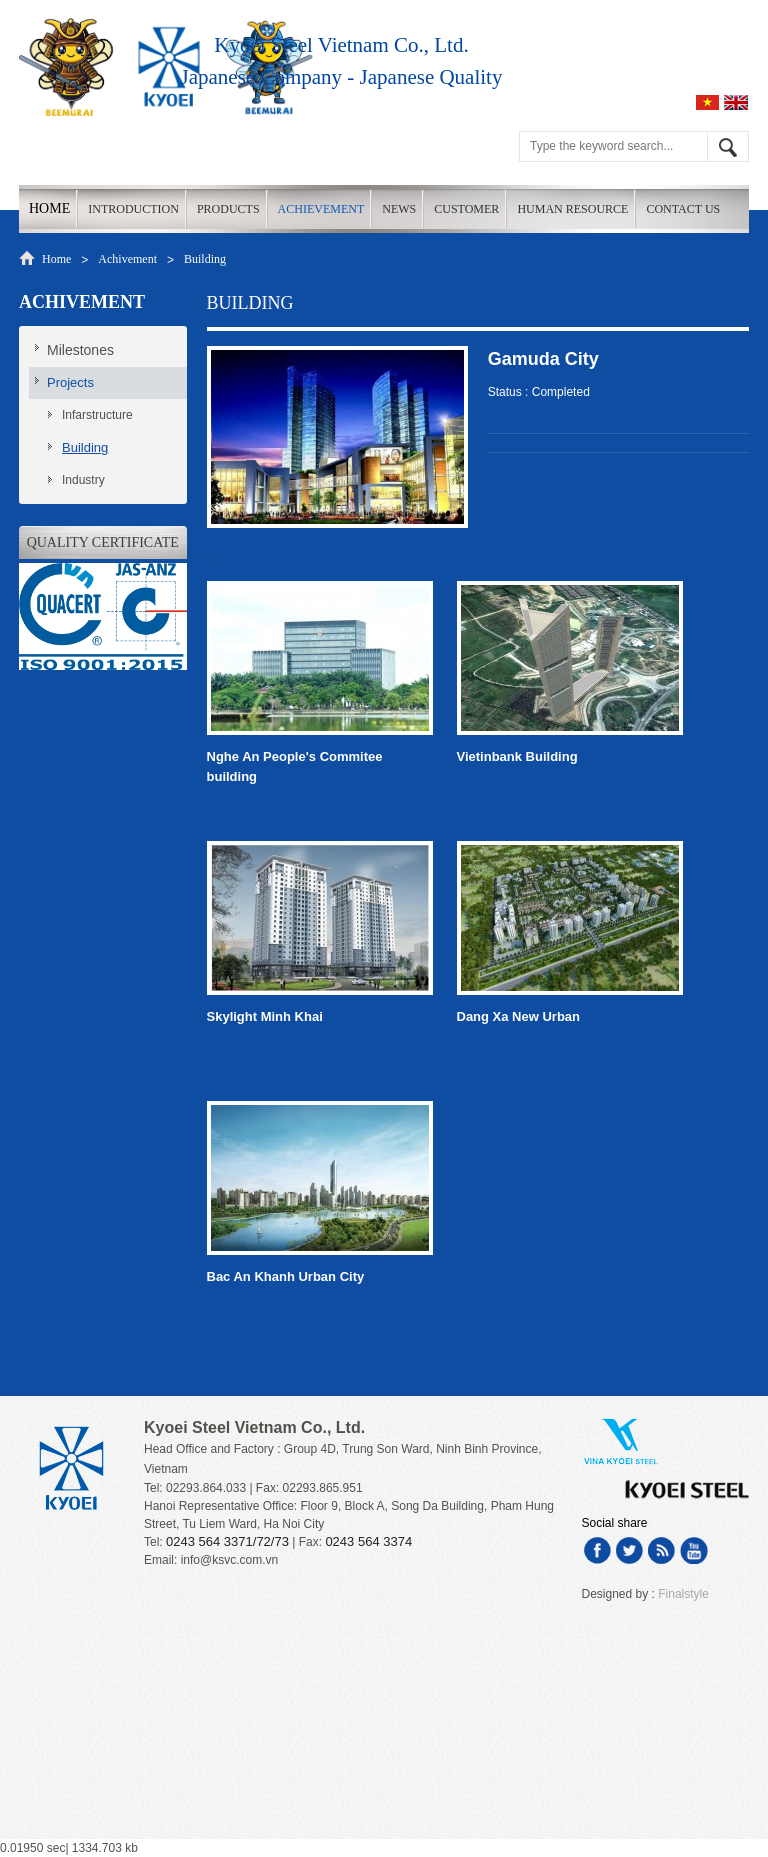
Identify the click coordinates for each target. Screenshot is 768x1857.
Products (228, 209)
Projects (70, 382)
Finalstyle (683, 1594)
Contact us (683, 209)
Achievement (321, 209)
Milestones (80, 350)
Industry (83, 480)
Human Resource (572, 209)
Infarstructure (97, 415)
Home (49, 208)
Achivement (127, 259)
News (399, 209)
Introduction (133, 209)
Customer (466, 209)
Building (205, 259)
